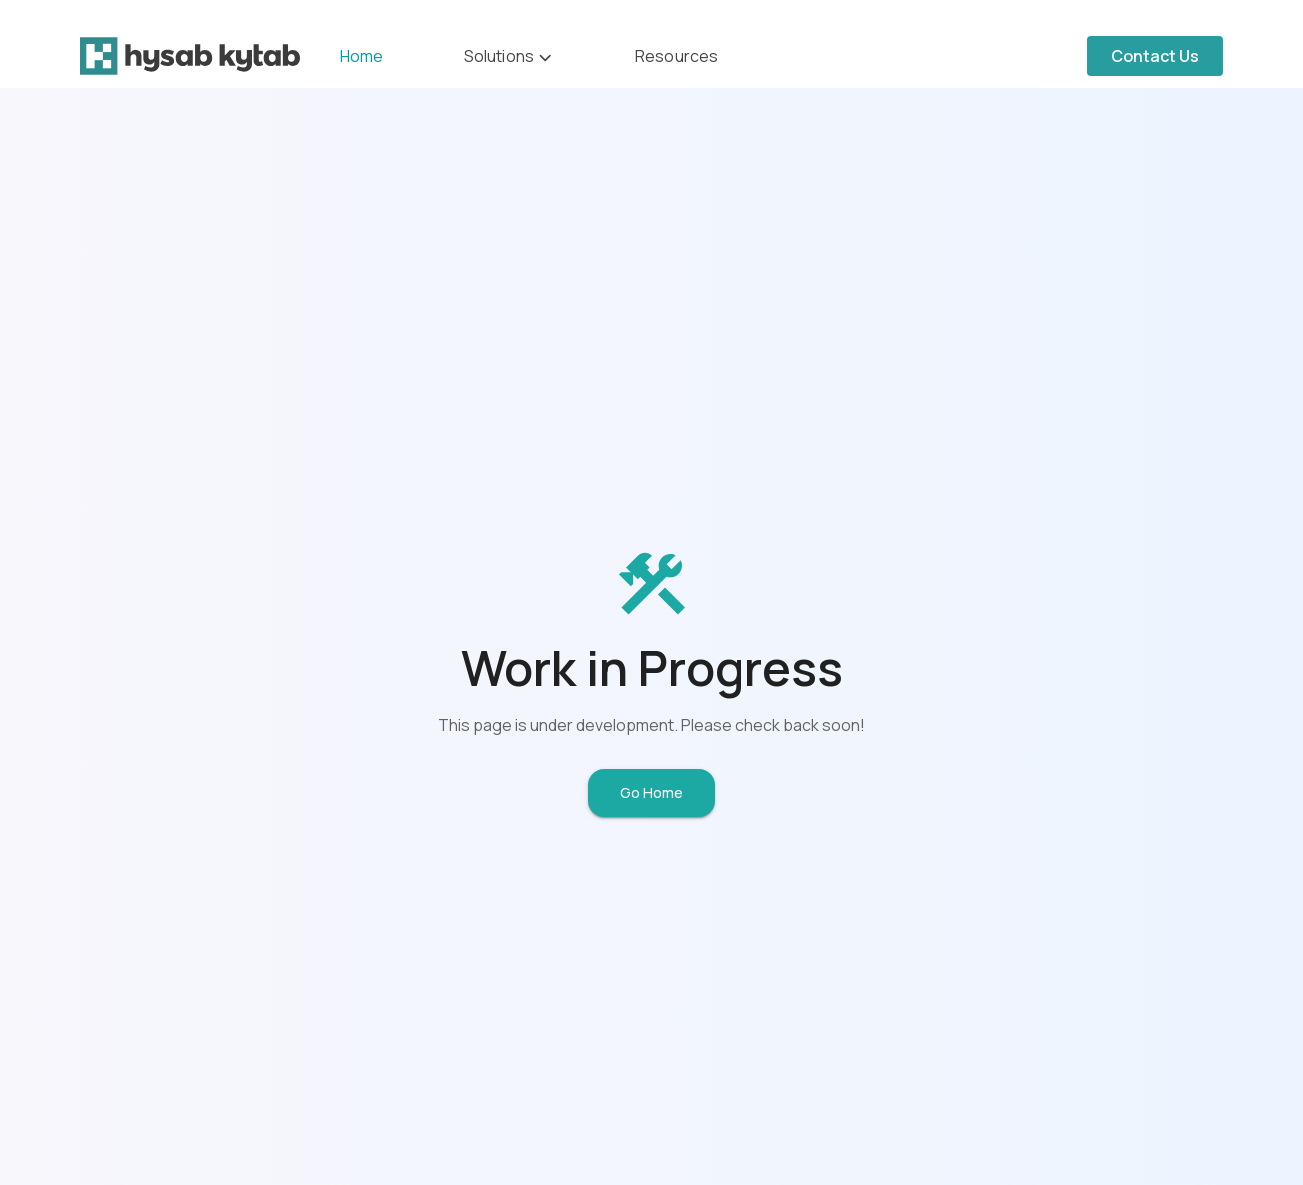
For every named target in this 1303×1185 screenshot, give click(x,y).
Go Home (651, 792)
